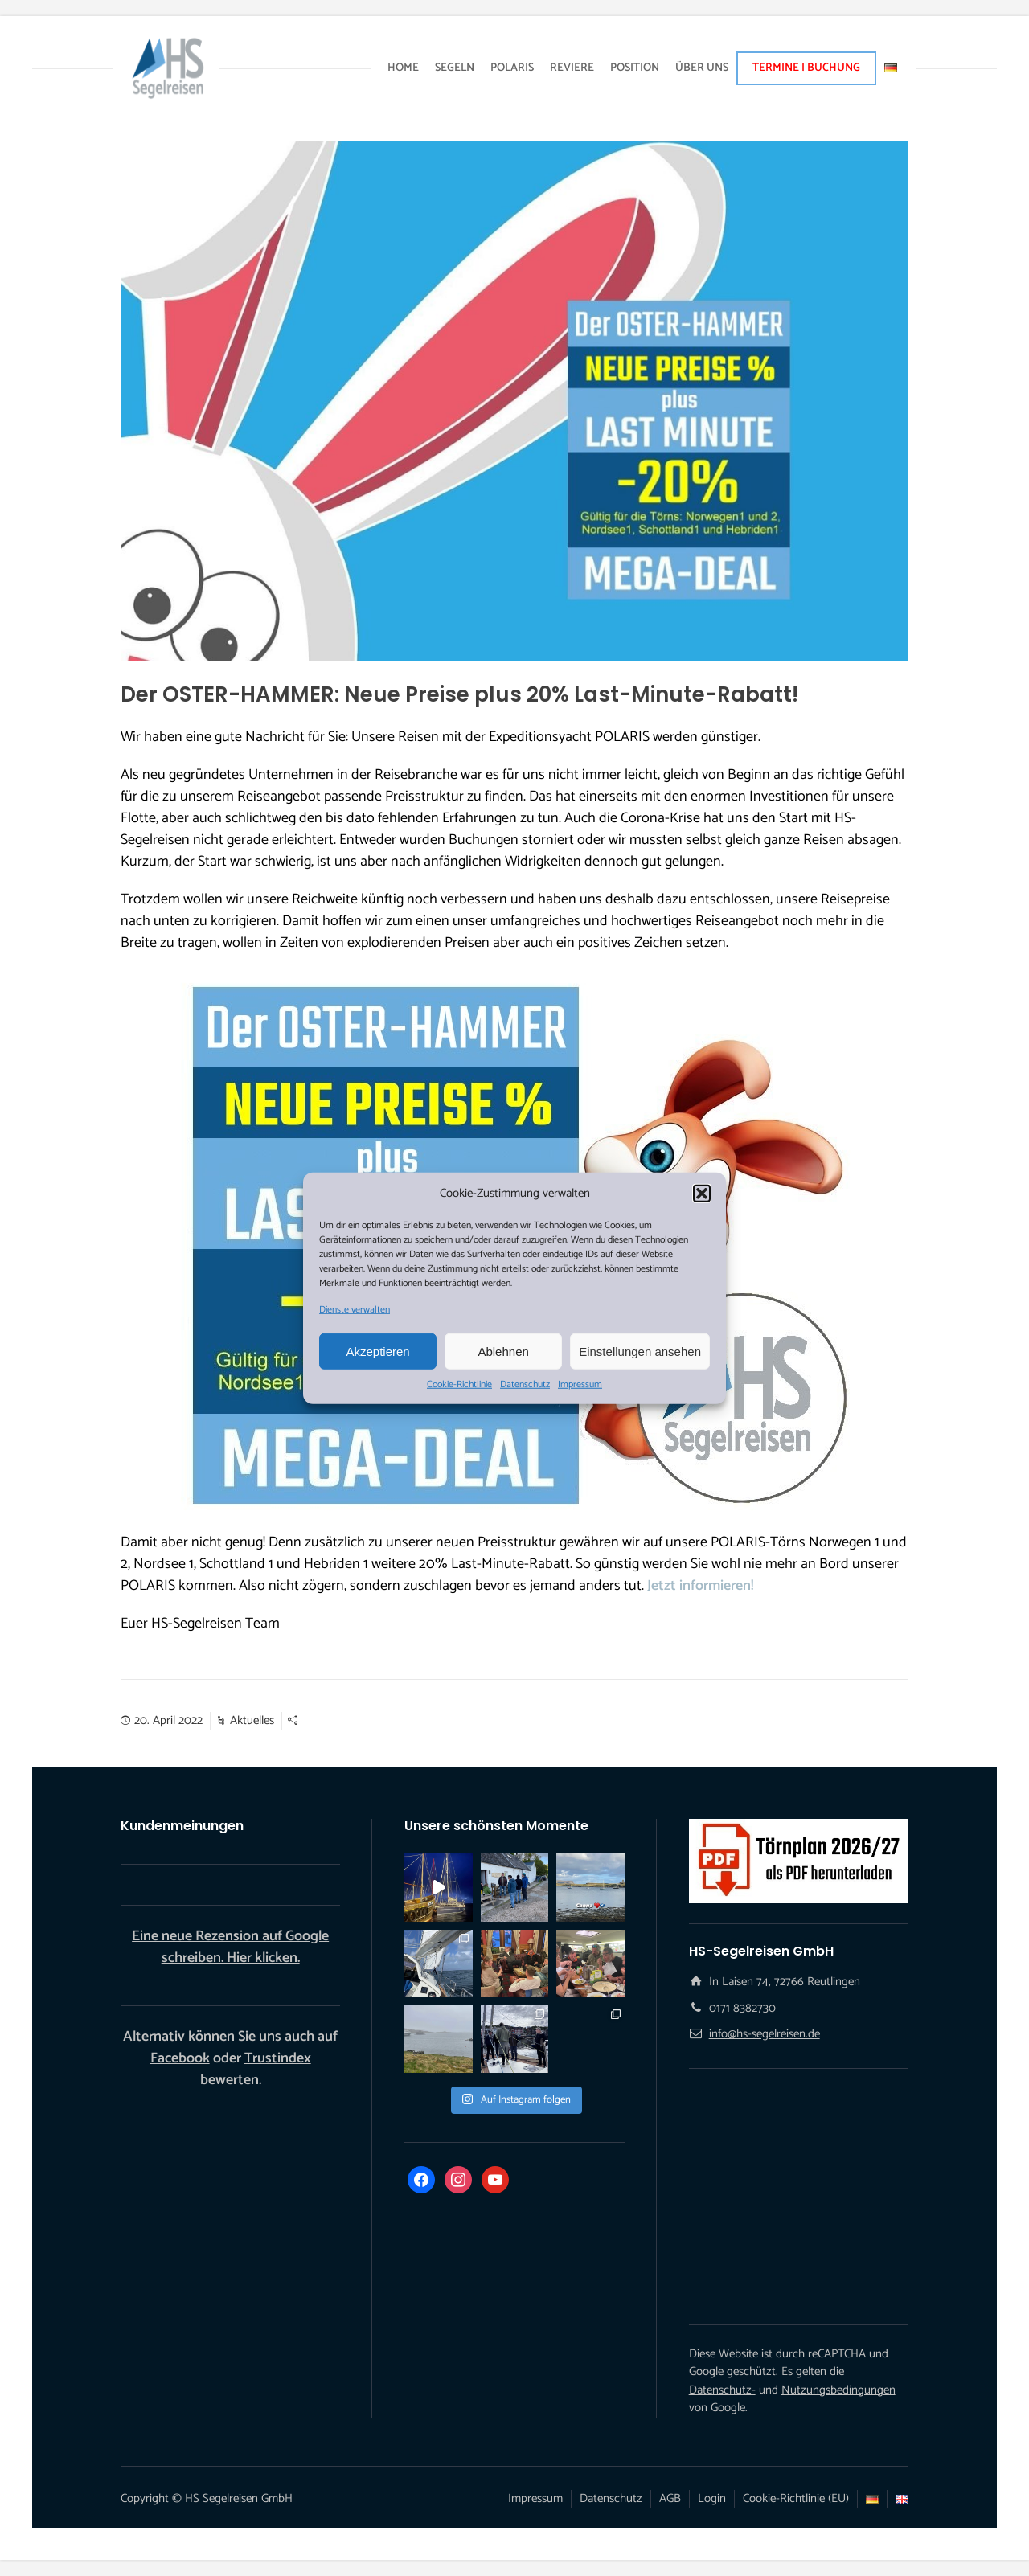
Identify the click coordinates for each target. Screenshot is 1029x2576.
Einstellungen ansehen (640, 1351)
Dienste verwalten (354, 1310)
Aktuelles (252, 1720)
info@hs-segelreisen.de (764, 2034)
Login (712, 2498)
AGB (670, 2498)
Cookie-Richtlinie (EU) (796, 2498)
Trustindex (277, 2058)
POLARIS (512, 68)
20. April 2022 (168, 1720)
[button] (702, 1194)
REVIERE (572, 68)
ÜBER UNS (701, 68)
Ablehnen (503, 1351)
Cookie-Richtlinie (459, 1385)
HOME (403, 68)
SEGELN (454, 68)
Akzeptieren (377, 1351)
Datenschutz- (722, 2390)
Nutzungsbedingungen (838, 2390)
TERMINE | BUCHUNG (806, 68)
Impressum (580, 1385)
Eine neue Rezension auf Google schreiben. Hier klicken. (230, 1947)
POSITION (634, 68)
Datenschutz (525, 1385)
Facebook (180, 2058)
